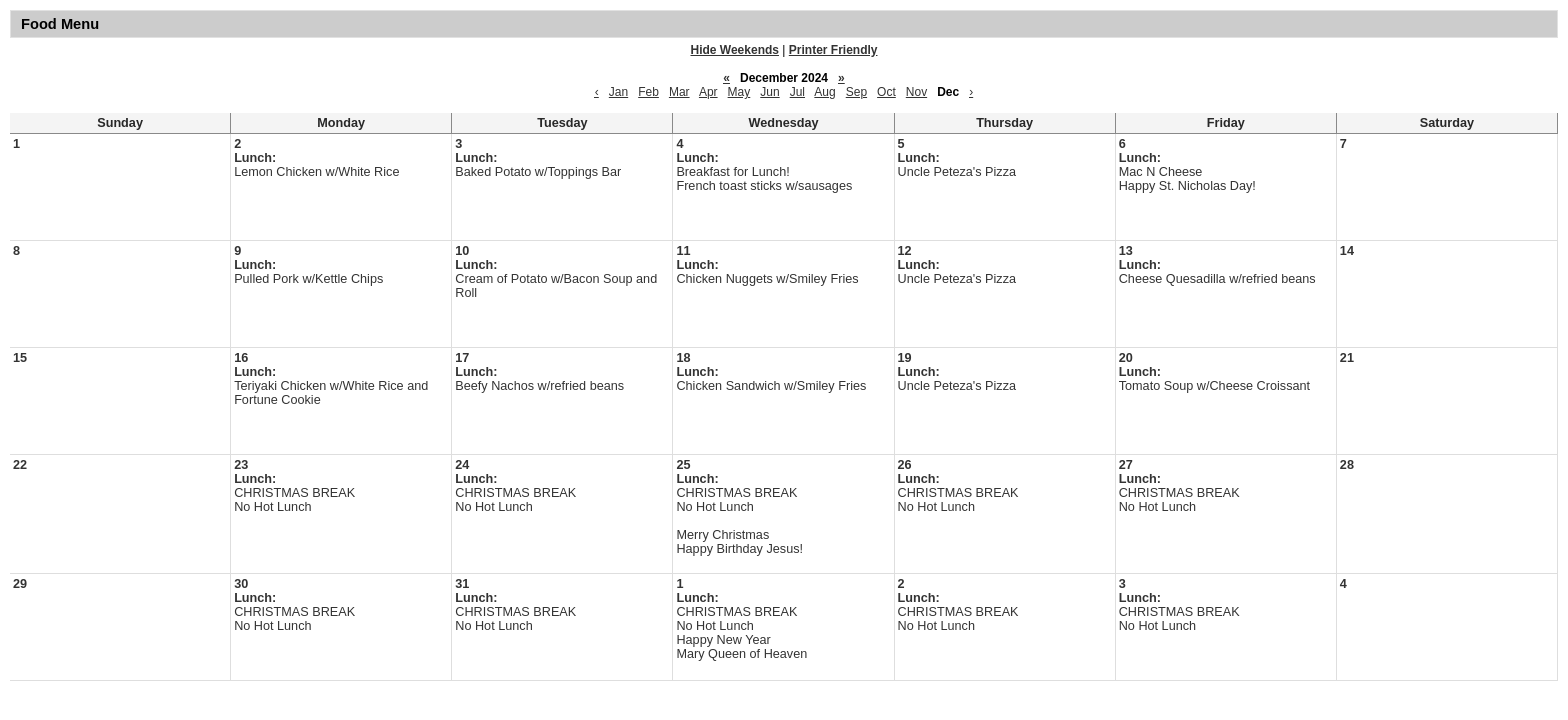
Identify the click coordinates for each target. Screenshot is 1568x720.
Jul (797, 92)
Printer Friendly (833, 50)
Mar (679, 92)
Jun (769, 92)
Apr (708, 92)
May (739, 92)
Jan (618, 92)
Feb (648, 92)
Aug (824, 92)
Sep (856, 92)
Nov (916, 92)
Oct (886, 92)
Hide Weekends (735, 50)
